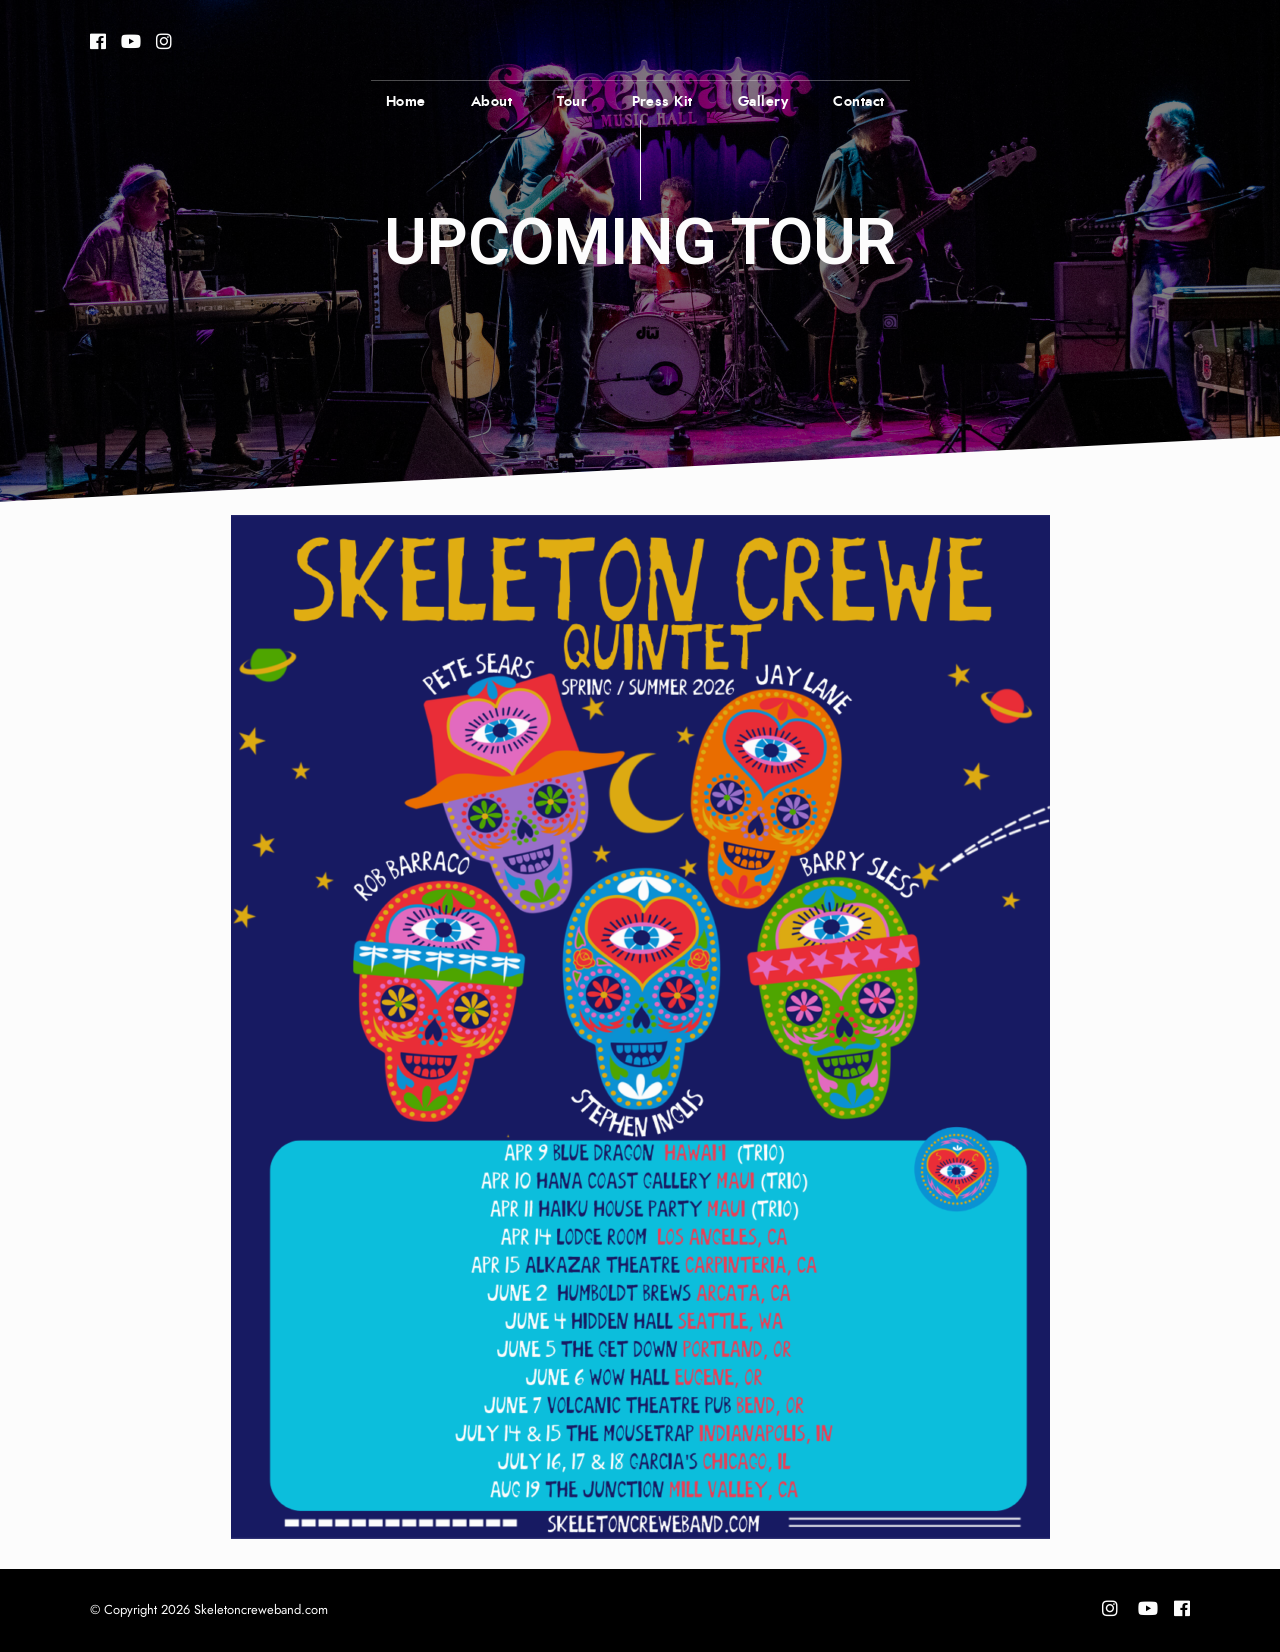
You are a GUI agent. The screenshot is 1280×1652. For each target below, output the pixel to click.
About (492, 102)
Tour (572, 102)
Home (406, 102)
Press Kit (662, 102)
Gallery (763, 102)
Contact (859, 102)
